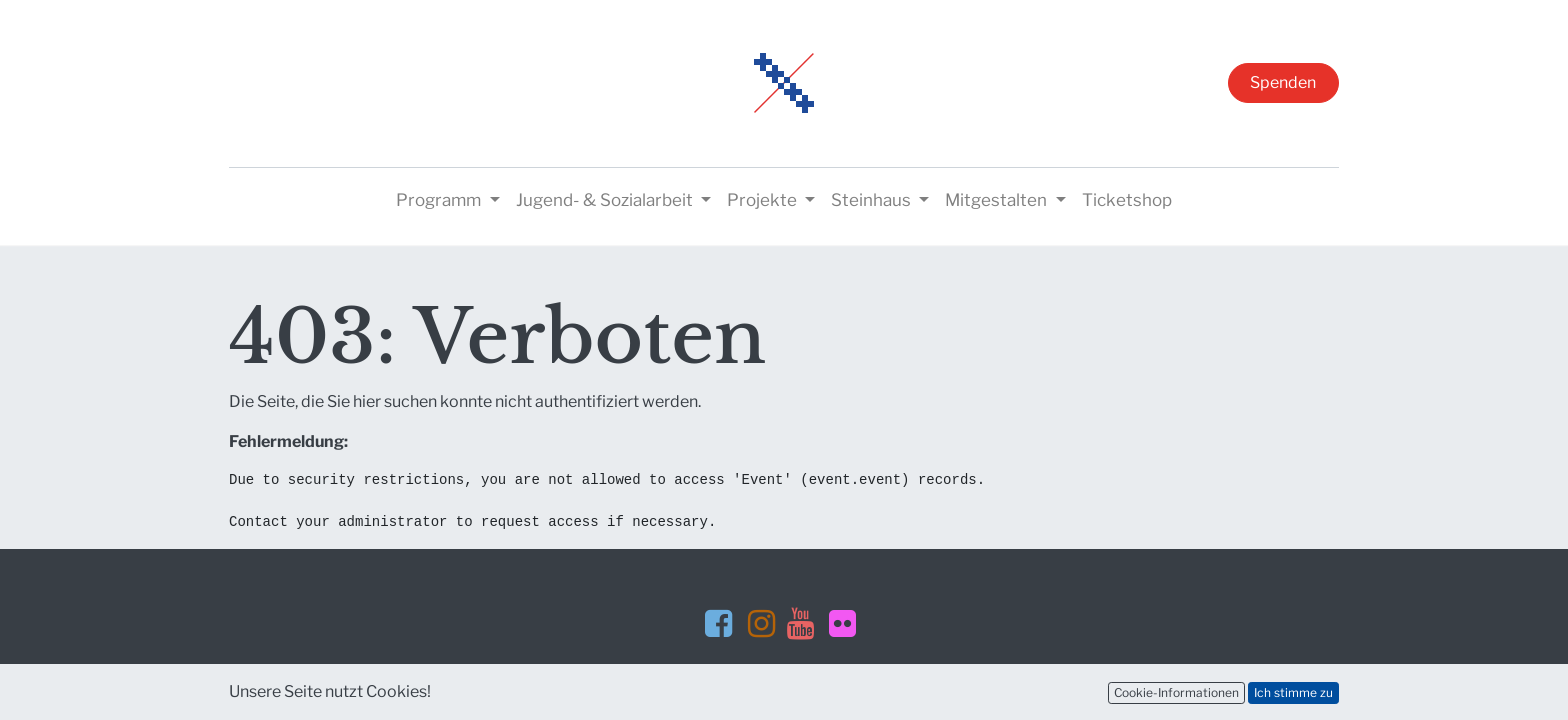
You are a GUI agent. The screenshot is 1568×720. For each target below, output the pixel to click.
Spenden (1283, 82)
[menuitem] (1127, 201)
